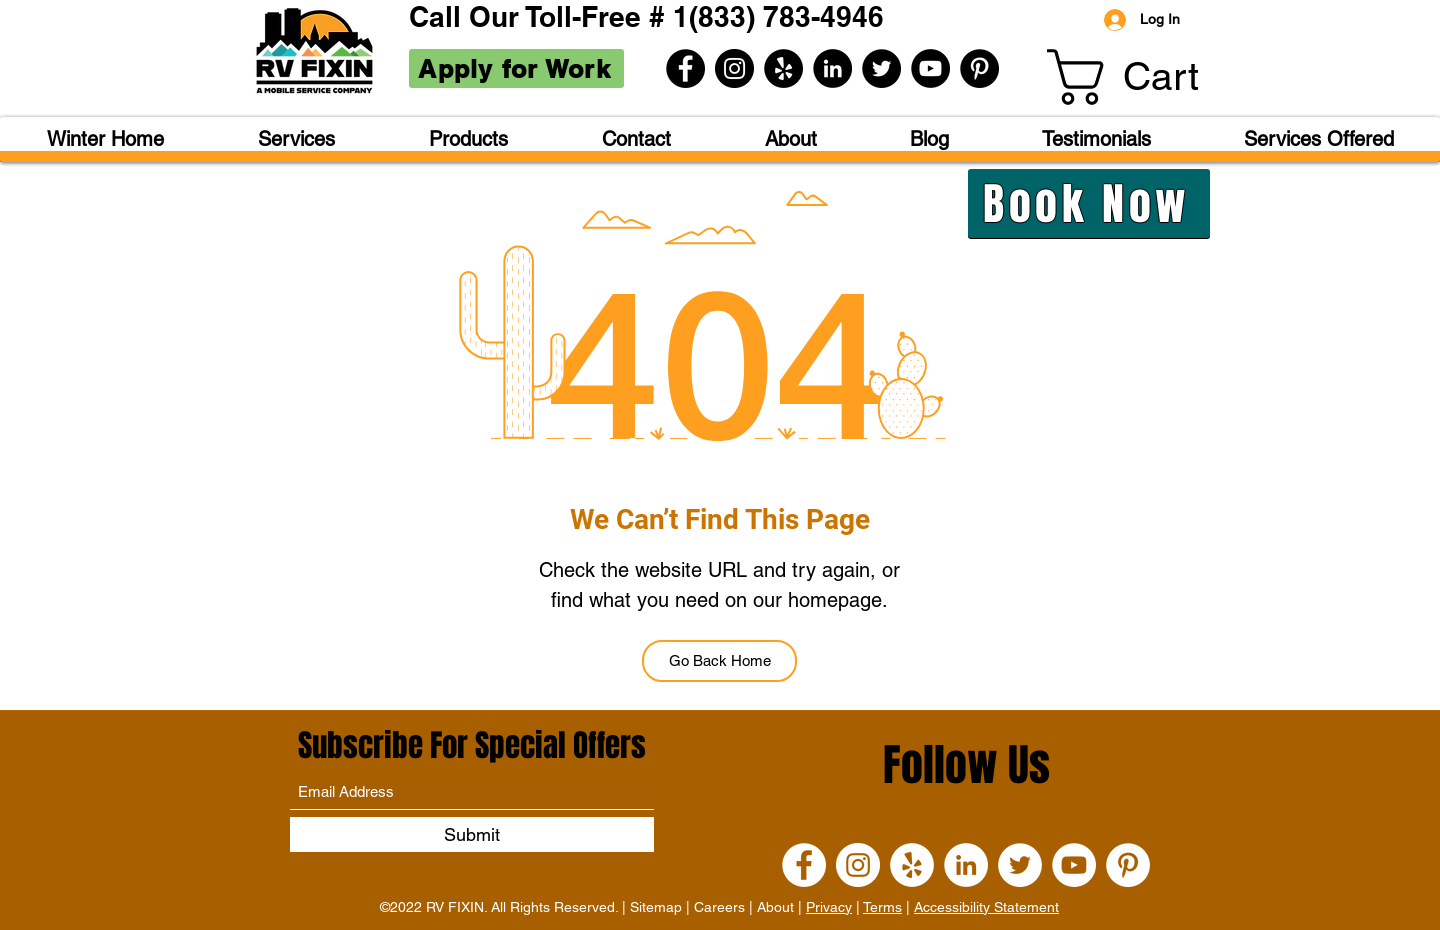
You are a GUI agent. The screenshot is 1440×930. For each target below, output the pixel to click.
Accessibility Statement (986, 907)
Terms (882, 907)
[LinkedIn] (832, 68)
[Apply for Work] (516, 68)
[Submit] (472, 834)
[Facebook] (685, 68)
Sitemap (656, 907)
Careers (719, 907)
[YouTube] (930, 68)
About (775, 907)
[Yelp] (783, 68)
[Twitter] (881, 68)
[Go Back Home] (719, 661)
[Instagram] (734, 68)
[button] (1153, 77)
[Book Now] (1089, 203)
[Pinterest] (979, 68)
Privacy (829, 907)
